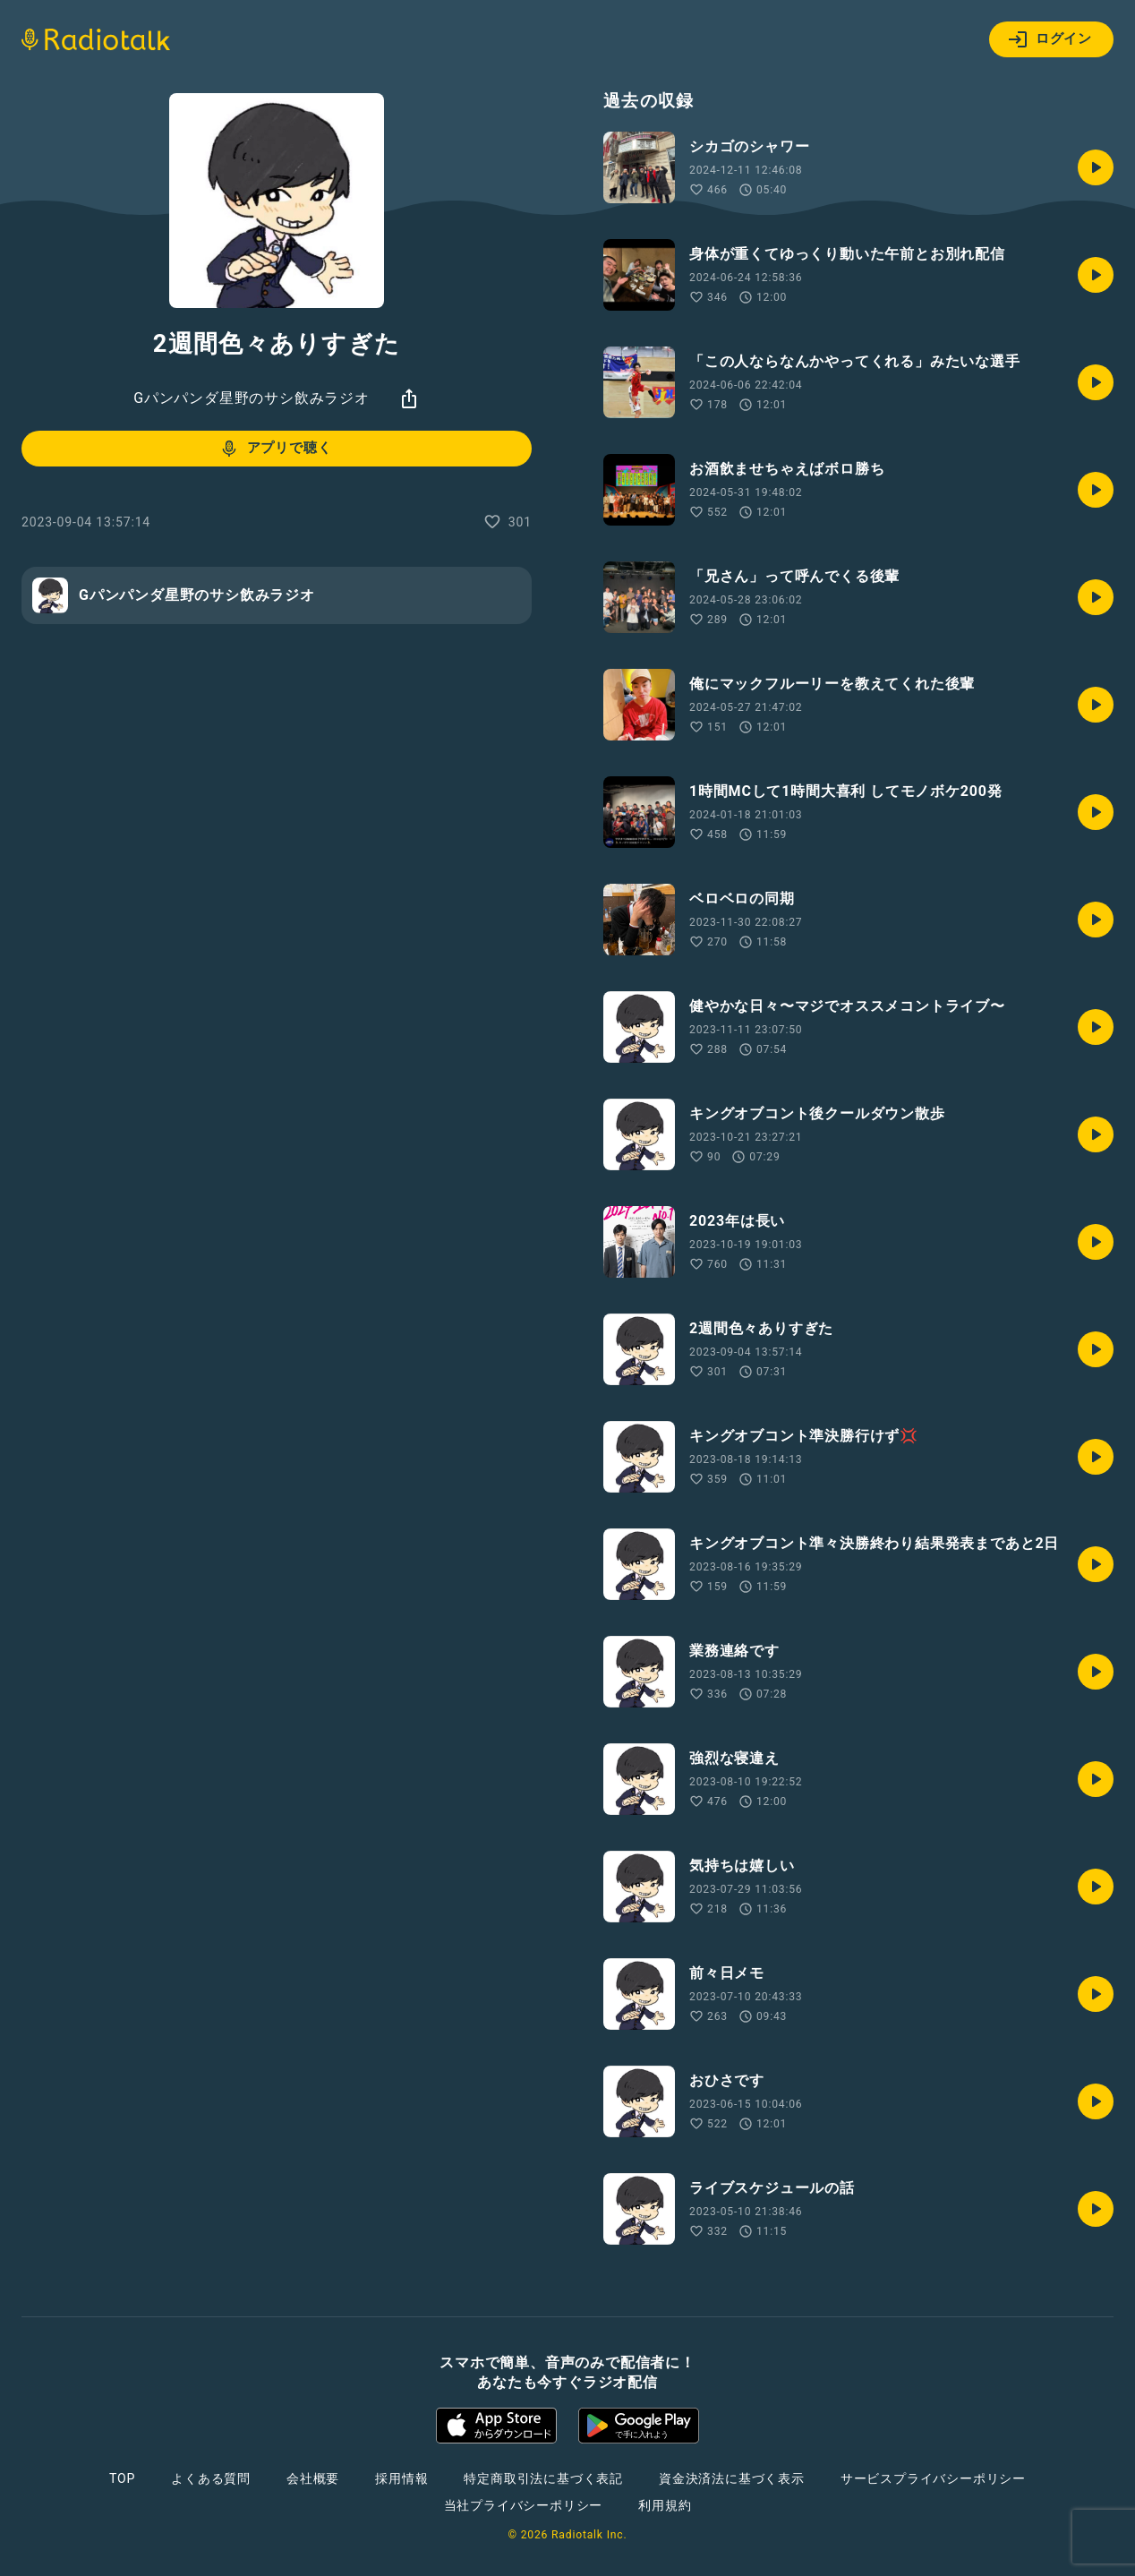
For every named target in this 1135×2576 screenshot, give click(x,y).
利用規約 (664, 2505)
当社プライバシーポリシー (523, 2505)
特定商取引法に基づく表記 (543, 2478)
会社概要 (312, 2478)
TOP (122, 2478)
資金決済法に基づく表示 (732, 2478)
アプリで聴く (275, 448)
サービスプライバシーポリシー (933, 2478)
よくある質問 (211, 2478)
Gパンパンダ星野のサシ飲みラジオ (251, 398)
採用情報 (401, 2478)
